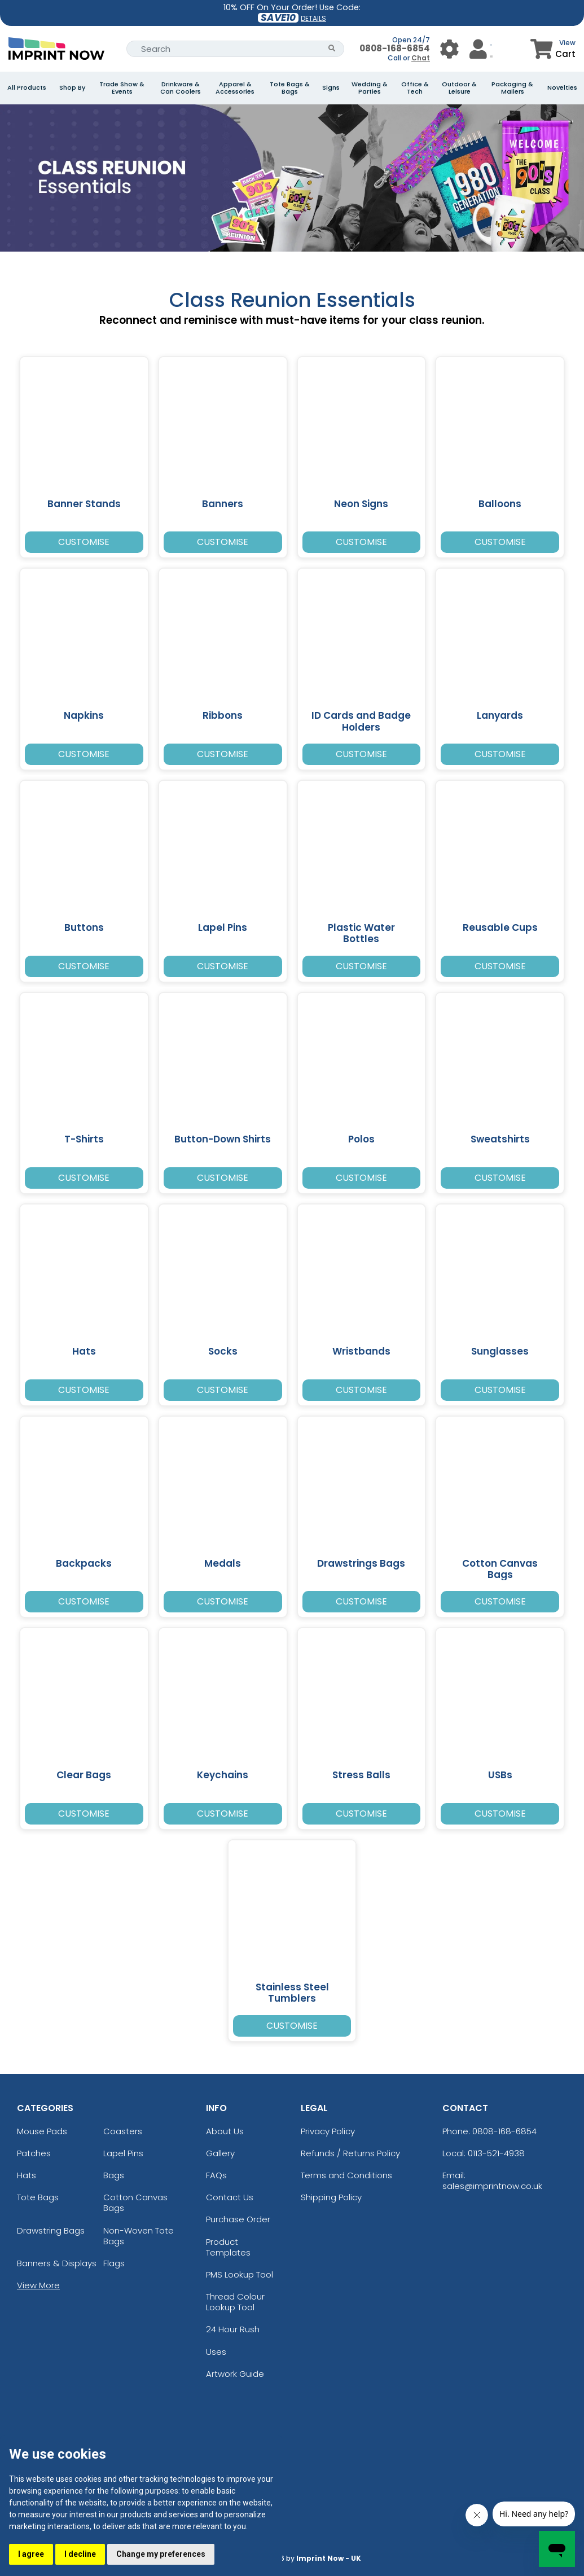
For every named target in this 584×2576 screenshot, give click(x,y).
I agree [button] (30, 2554)
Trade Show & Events (121, 88)
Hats (26, 2175)
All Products (26, 87)
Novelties (562, 87)
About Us (225, 2131)
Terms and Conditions (346, 2175)
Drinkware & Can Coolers (180, 88)
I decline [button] (79, 2554)
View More (38, 2285)
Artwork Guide (235, 2374)
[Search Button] (332, 49)
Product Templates (228, 2247)
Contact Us (229, 2197)
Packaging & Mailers (512, 88)
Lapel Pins (123, 2153)
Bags (113, 2175)
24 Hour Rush (233, 2329)
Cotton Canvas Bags (135, 2202)
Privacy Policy (328, 2131)
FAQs (216, 2175)
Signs (331, 87)
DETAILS (313, 18)
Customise (83, 541)
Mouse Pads (42, 2131)
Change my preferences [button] (160, 2554)
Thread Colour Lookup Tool (235, 2302)
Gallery (220, 2153)
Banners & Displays (56, 2263)
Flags (114, 2263)
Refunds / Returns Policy (350, 2153)
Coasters (122, 2131)
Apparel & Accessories (235, 88)
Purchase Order (238, 2219)
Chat (420, 58)
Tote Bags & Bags (290, 88)
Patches (34, 2153)
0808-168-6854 (394, 48)
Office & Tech (415, 88)
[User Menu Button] (449, 48)
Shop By (72, 87)
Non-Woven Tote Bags (138, 2236)
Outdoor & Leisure (459, 88)
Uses (216, 2352)
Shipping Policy (331, 2197)
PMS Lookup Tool (239, 2274)
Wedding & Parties (370, 88)
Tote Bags (38, 2197)
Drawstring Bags (51, 2230)
